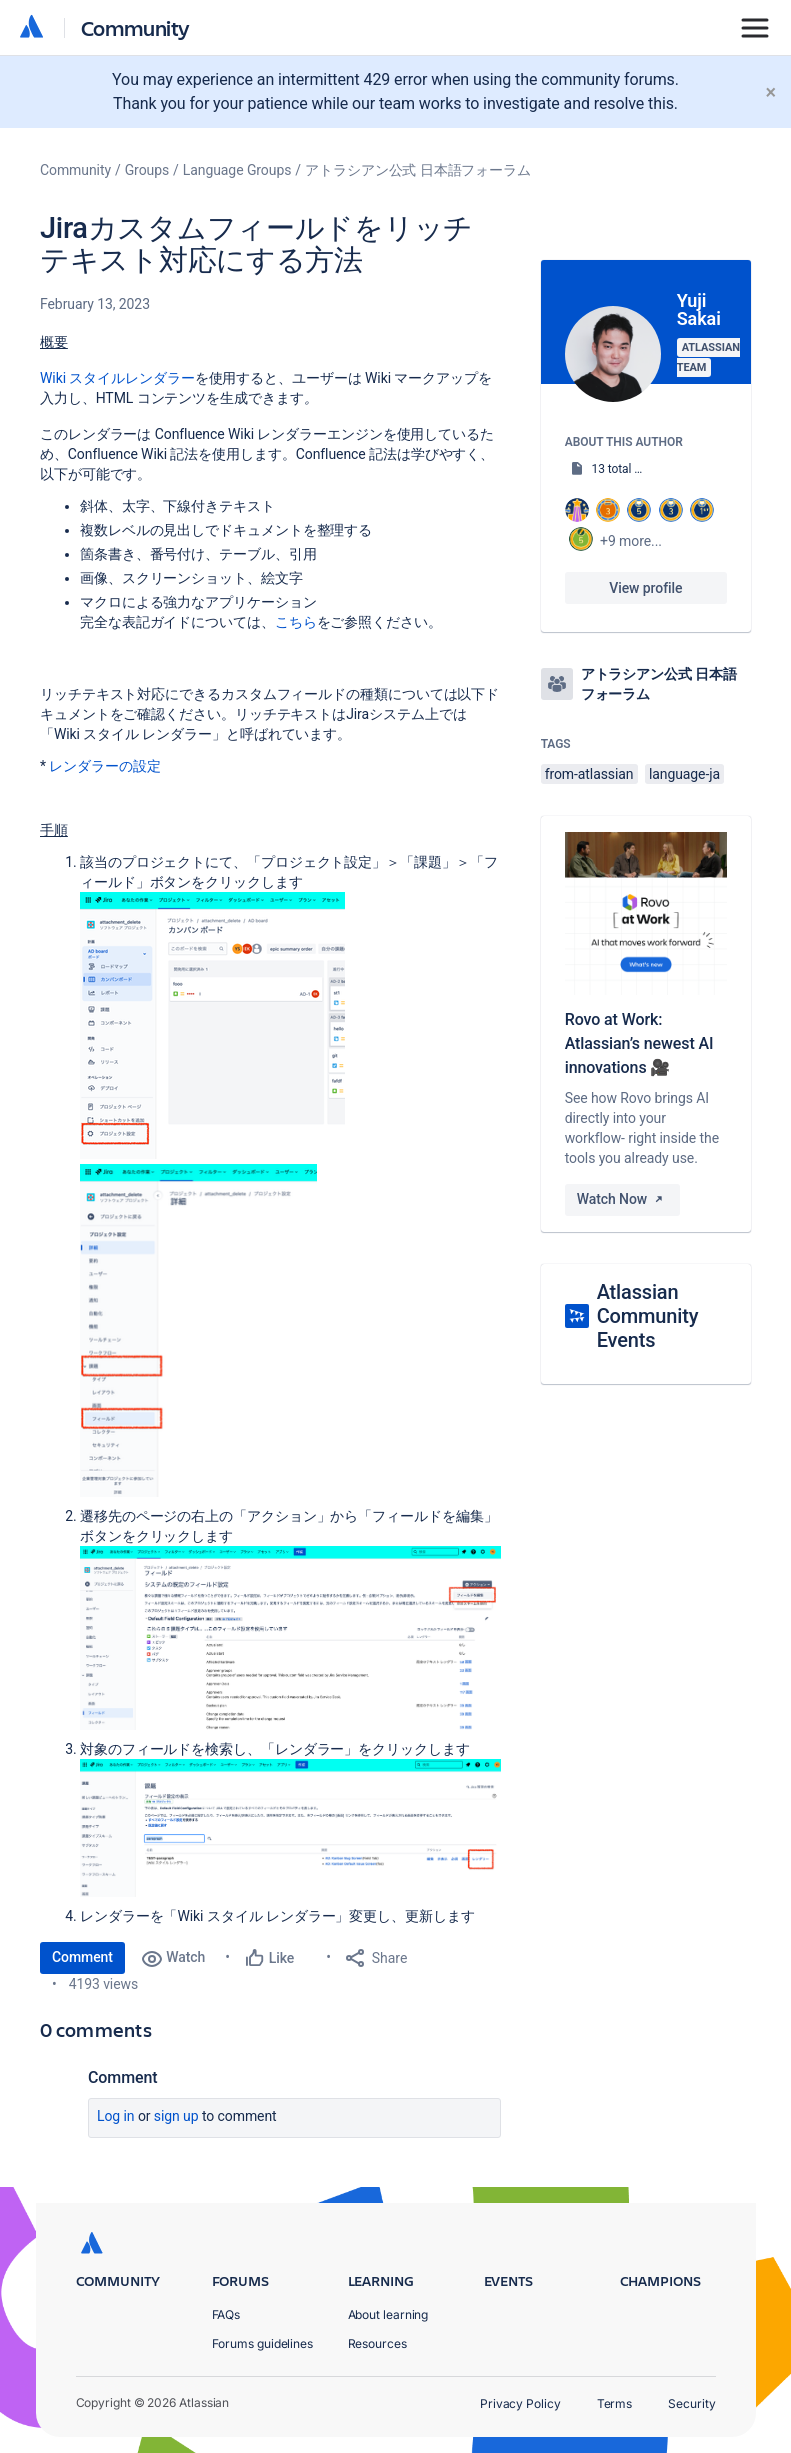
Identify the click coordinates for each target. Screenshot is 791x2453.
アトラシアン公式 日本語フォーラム (418, 170)
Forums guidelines (263, 2343)
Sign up (176, 2116)
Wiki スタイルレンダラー (117, 378)
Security (691, 2403)
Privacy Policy (520, 2403)
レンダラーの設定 (104, 766)
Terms (615, 2403)
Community (135, 27)
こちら (296, 622)
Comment (82, 1957)
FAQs (226, 2314)
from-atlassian (589, 774)
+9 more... (631, 541)
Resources (377, 2343)
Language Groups (237, 170)
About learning (388, 2314)
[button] (212, 1025)
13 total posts (628, 469)
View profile (645, 588)
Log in (116, 2116)
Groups (147, 170)
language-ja (684, 774)
